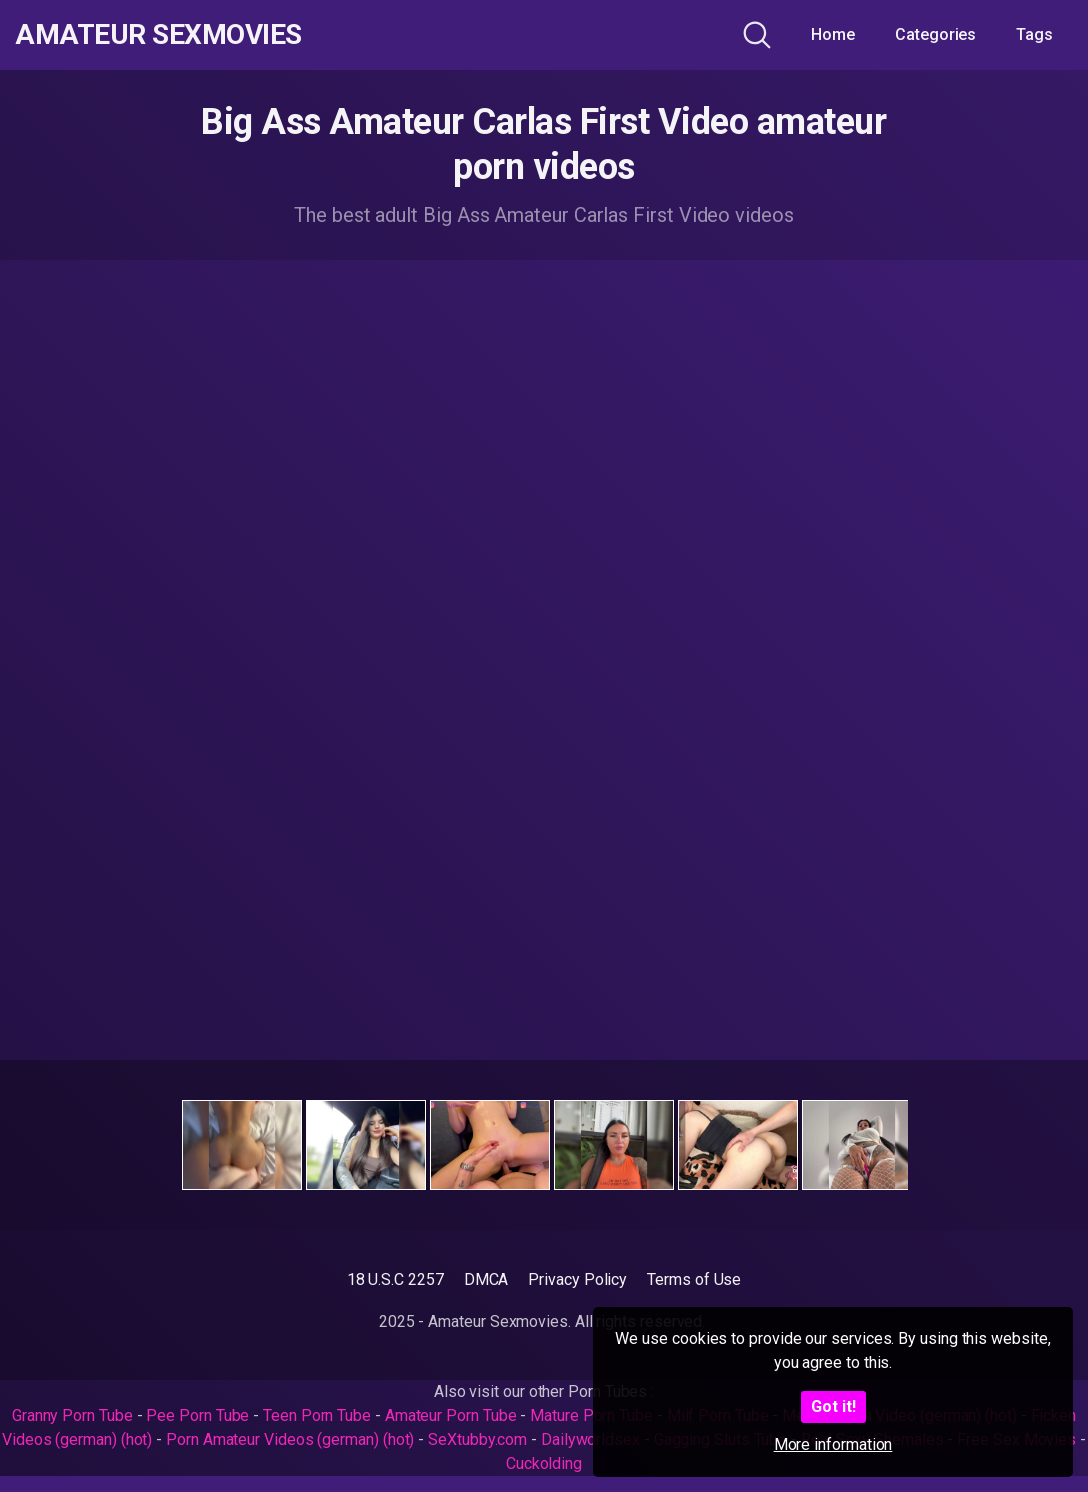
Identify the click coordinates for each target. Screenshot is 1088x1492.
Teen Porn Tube (317, 1415)
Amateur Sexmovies (158, 35)
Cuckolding (544, 1463)
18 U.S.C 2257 (395, 1279)
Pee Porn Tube (197, 1415)
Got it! (833, 1406)
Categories (935, 34)
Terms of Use (694, 1279)
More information (833, 1444)
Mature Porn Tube (591, 1415)
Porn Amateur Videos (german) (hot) (290, 1439)
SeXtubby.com (479, 1439)
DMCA (486, 1279)
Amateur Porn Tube (451, 1415)
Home (833, 34)
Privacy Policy (577, 1279)
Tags (1034, 34)
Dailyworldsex (590, 1439)
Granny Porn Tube (72, 1415)
